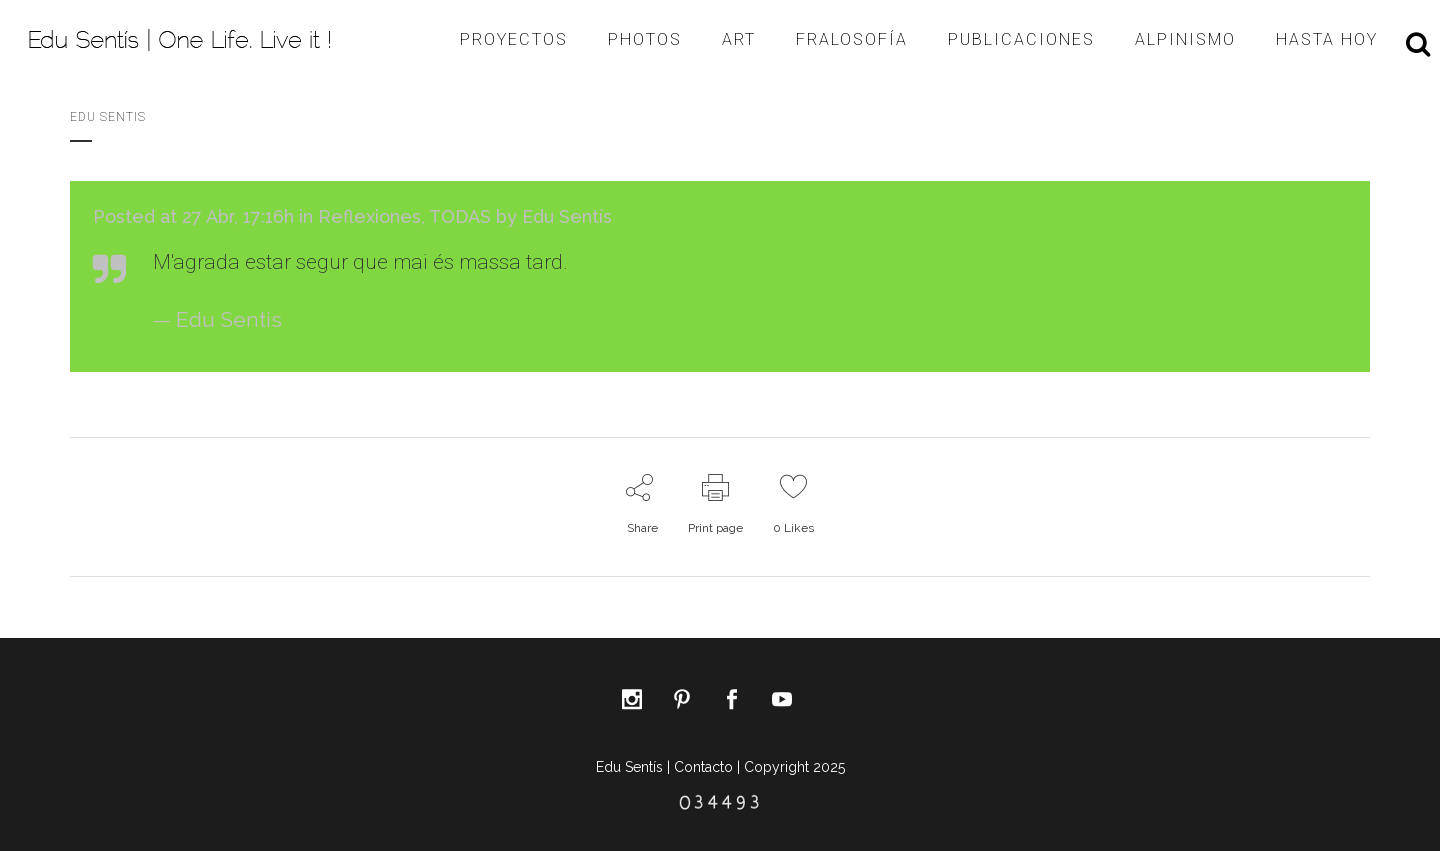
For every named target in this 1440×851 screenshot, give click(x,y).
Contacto (703, 767)
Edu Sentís (567, 216)
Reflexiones (369, 216)
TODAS (460, 216)
